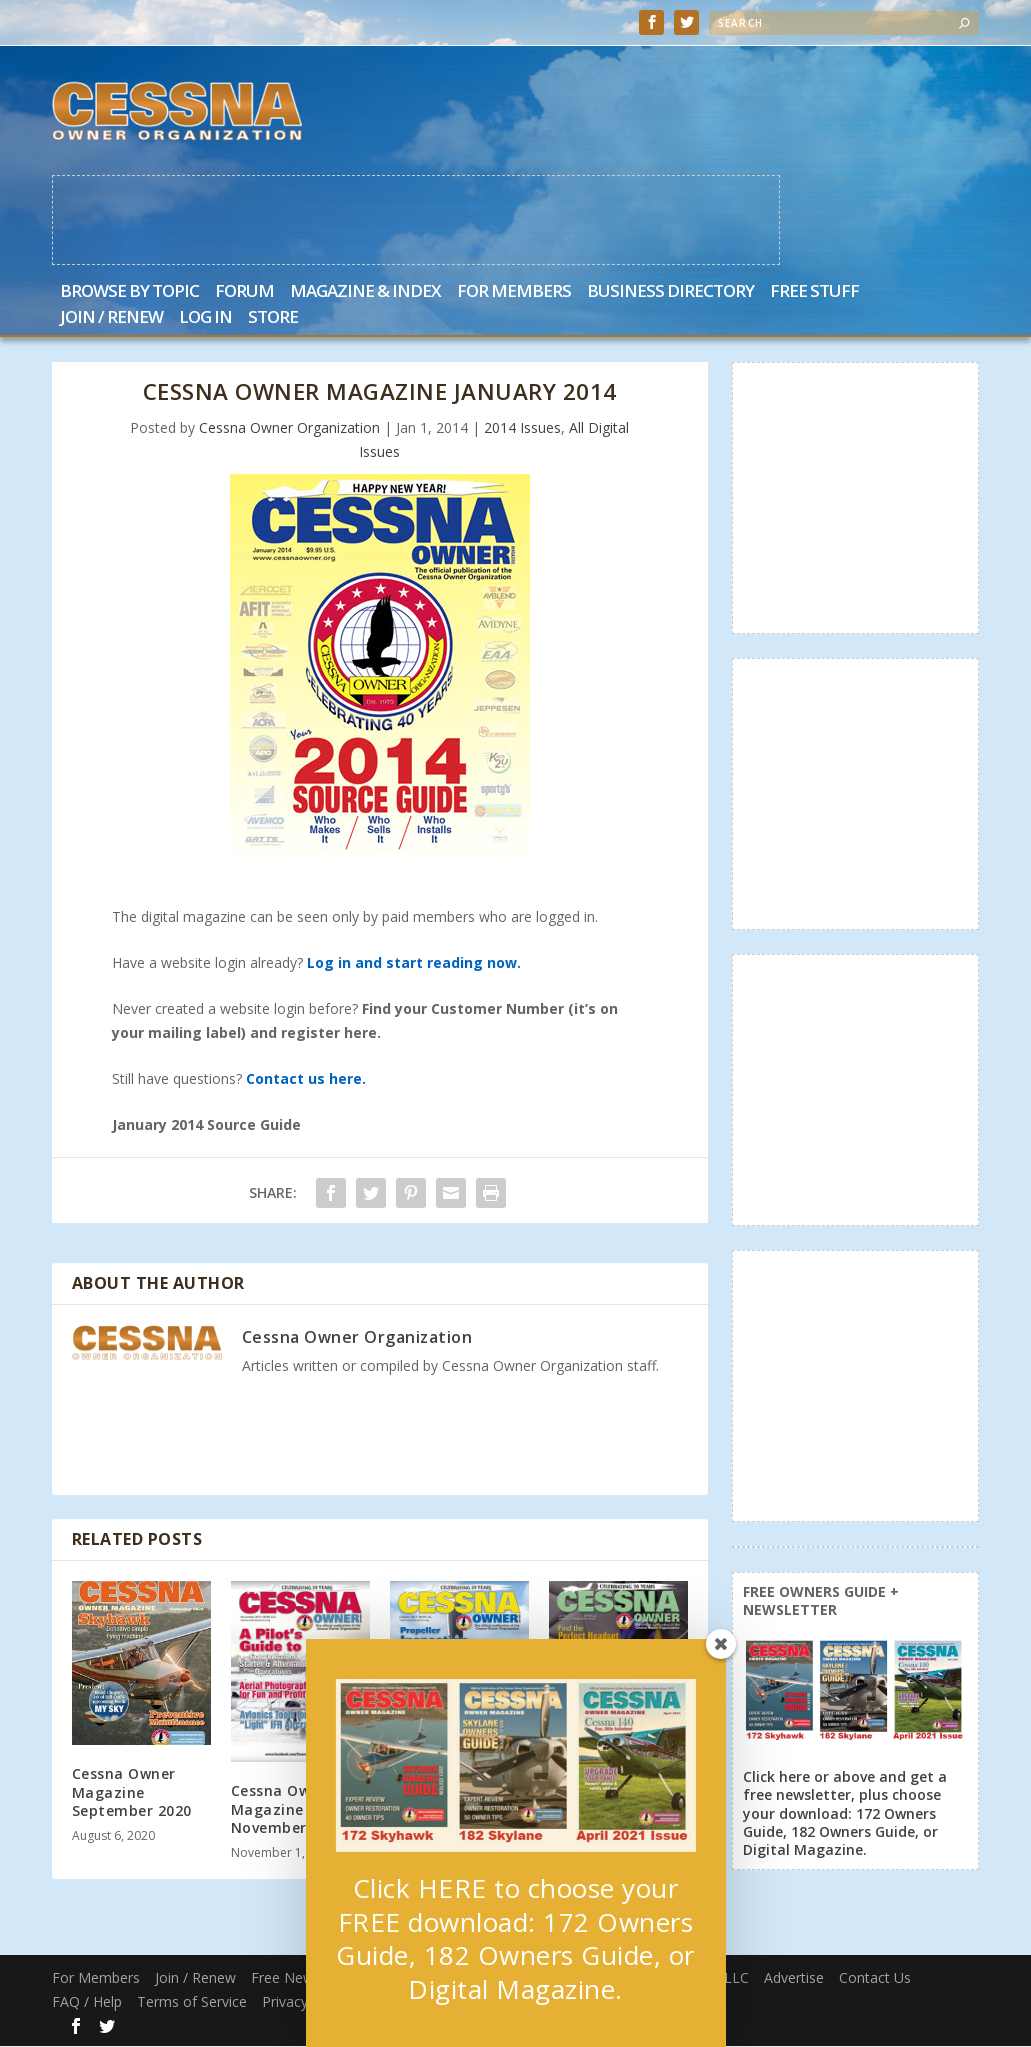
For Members (514, 293)
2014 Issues (522, 428)
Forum (244, 293)
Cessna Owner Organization (289, 428)
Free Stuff (814, 293)
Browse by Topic (129, 293)
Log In (205, 319)
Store (273, 319)
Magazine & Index (365, 293)
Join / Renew (111, 319)
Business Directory (670, 293)
